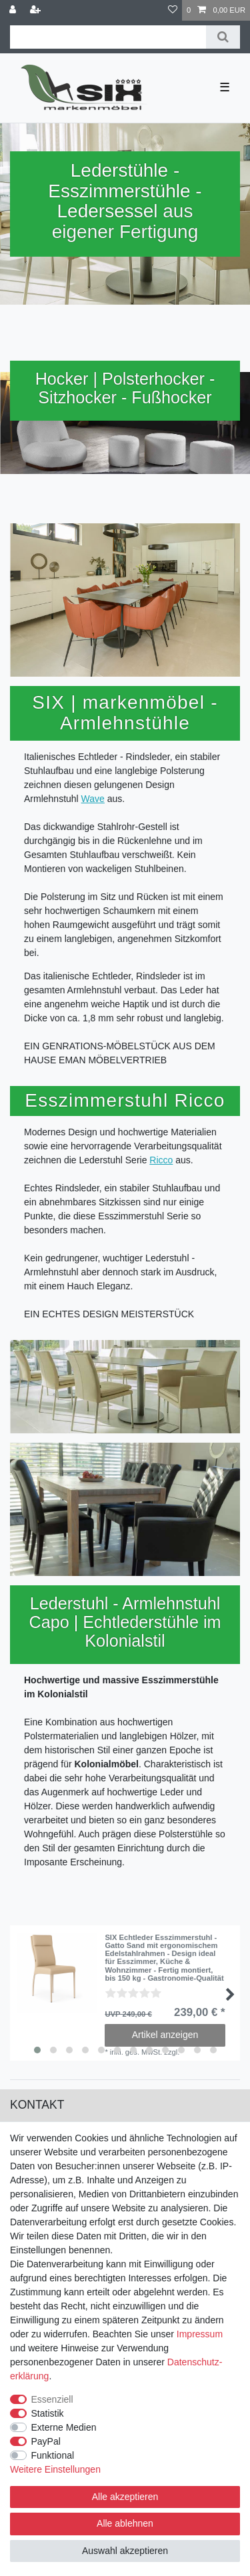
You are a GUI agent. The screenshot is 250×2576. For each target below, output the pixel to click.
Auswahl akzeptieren (125, 2550)
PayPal (46, 2441)
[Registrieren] (36, 10)
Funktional (53, 2455)
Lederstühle (119, 170)
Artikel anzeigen (165, 2034)
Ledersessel (107, 211)
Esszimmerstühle (119, 191)
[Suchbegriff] (108, 37)
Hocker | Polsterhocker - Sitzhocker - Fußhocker (125, 388)
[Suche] (223, 37)
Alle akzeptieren (125, 2496)
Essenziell (52, 2399)
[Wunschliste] (172, 10)
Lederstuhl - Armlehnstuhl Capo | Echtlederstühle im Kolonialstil (125, 1621)
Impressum (200, 2334)
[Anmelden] (14, 10)
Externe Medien (64, 2427)
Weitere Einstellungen (55, 2469)
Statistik (47, 2413)
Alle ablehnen (125, 2523)
